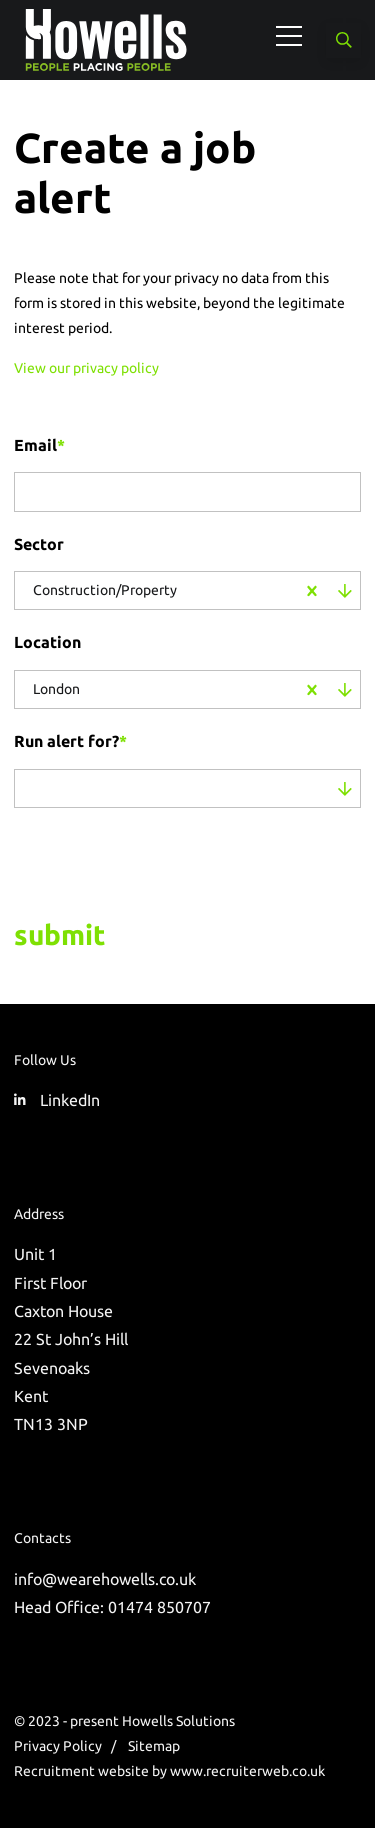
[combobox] (236, 591)
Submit (59, 934)
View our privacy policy (86, 368)
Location (47, 642)
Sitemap (154, 1746)
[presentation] (142, 859)
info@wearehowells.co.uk (105, 1579)
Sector (39, 544)
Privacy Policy (58, 1746)
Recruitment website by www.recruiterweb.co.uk (169, 1771)
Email (39, 445)
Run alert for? (70, 741)
